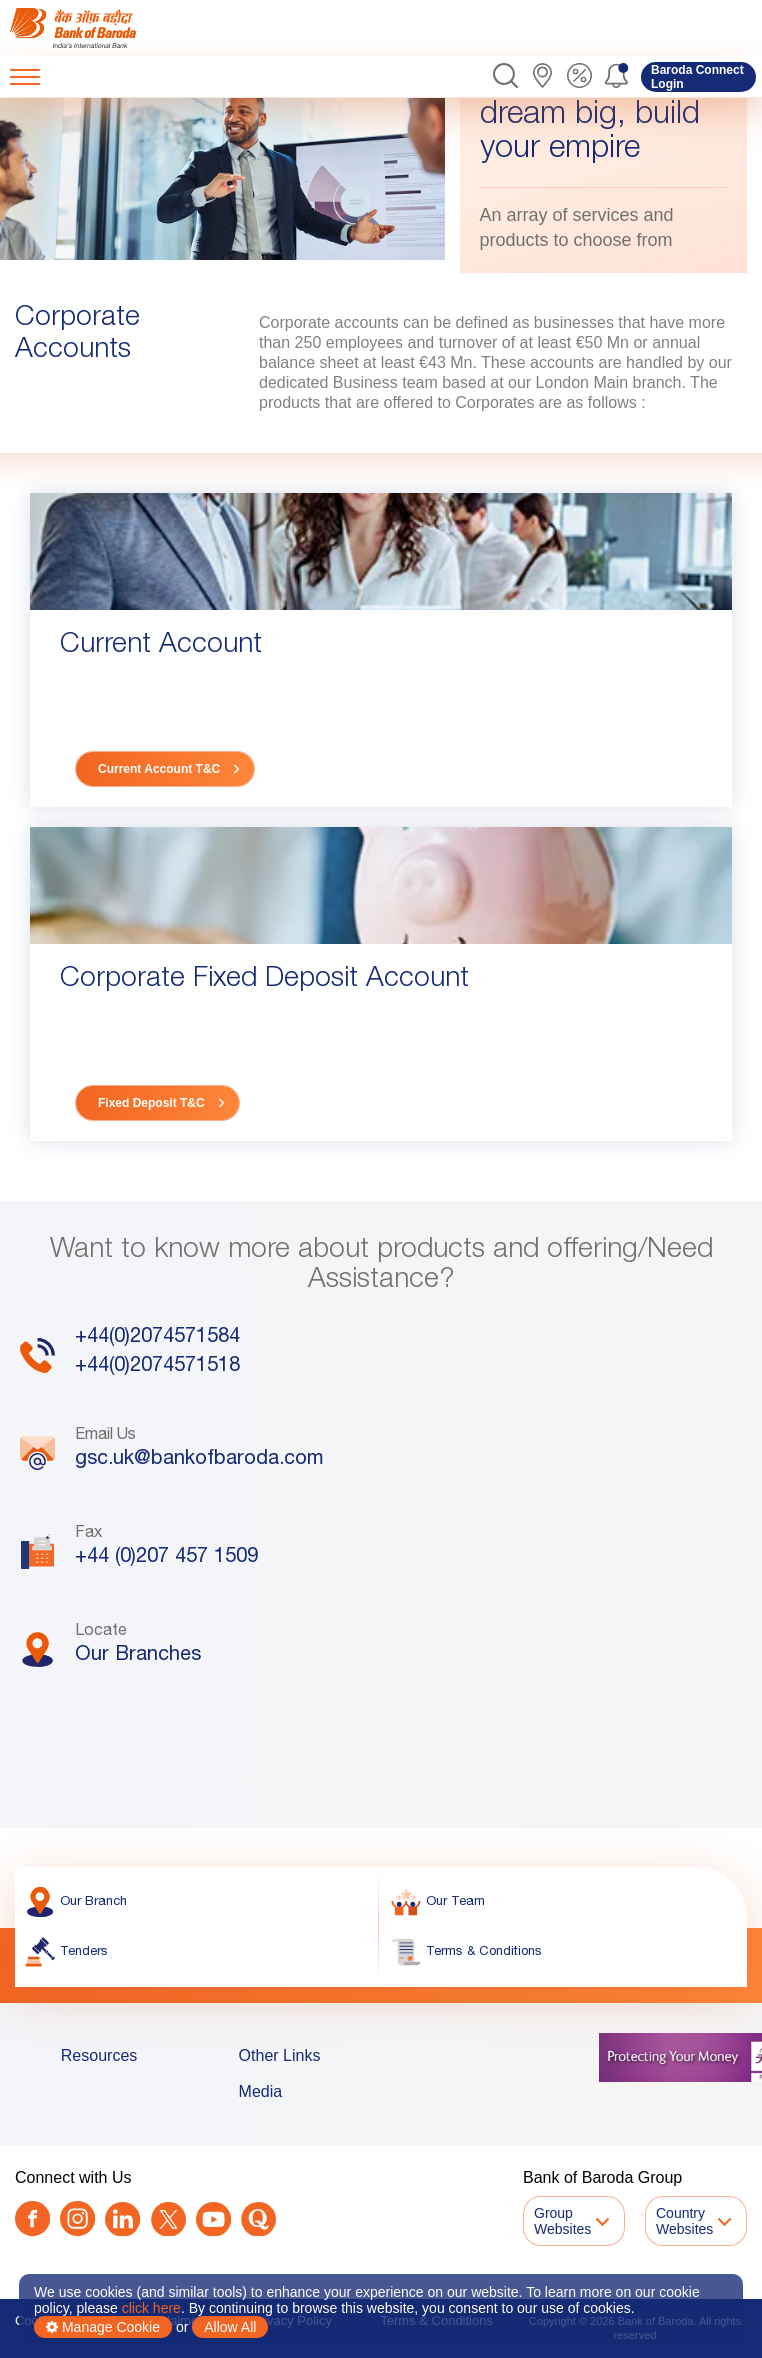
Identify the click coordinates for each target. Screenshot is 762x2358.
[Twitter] (168, 2221)
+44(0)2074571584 (157, 1361)
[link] (92, 28)
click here (151, 2308)
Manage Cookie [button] (103, 2327)
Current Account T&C (159, 769)
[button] (505, 77)
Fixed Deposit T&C (151, 1103)
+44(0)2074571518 (157, 1390)
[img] (92, 28)
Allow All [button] (230, 2327)
